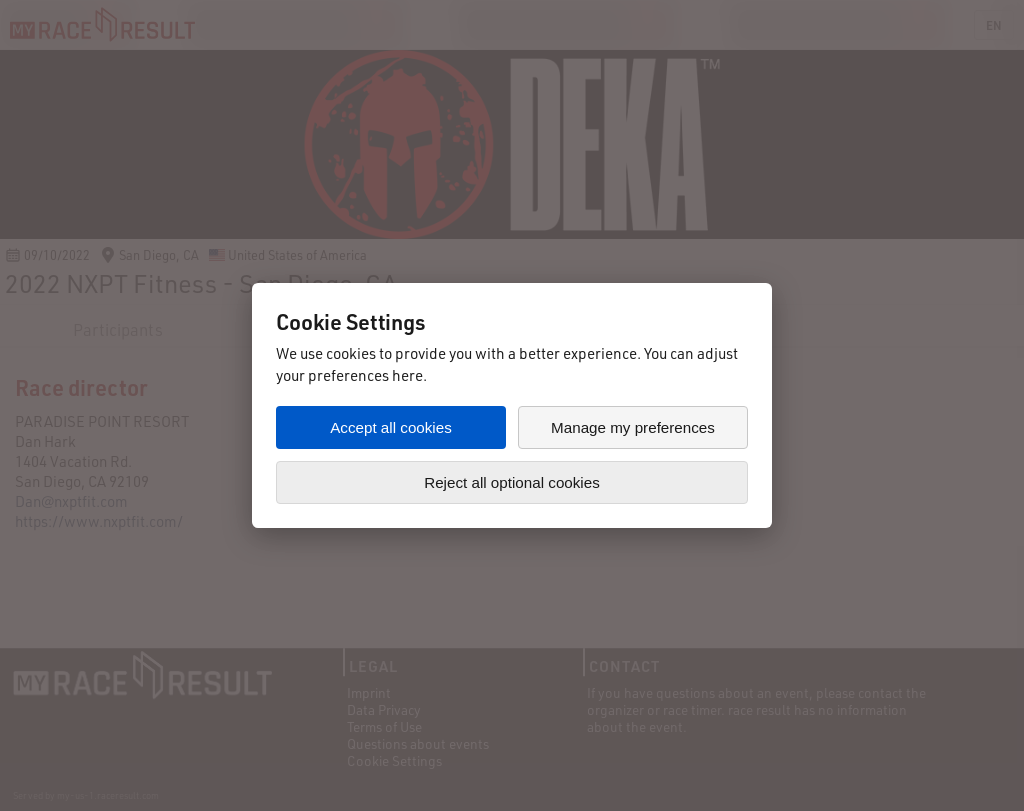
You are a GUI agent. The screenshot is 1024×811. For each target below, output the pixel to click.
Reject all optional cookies (512, 482)
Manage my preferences (633, 427)
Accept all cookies (391, 427)
